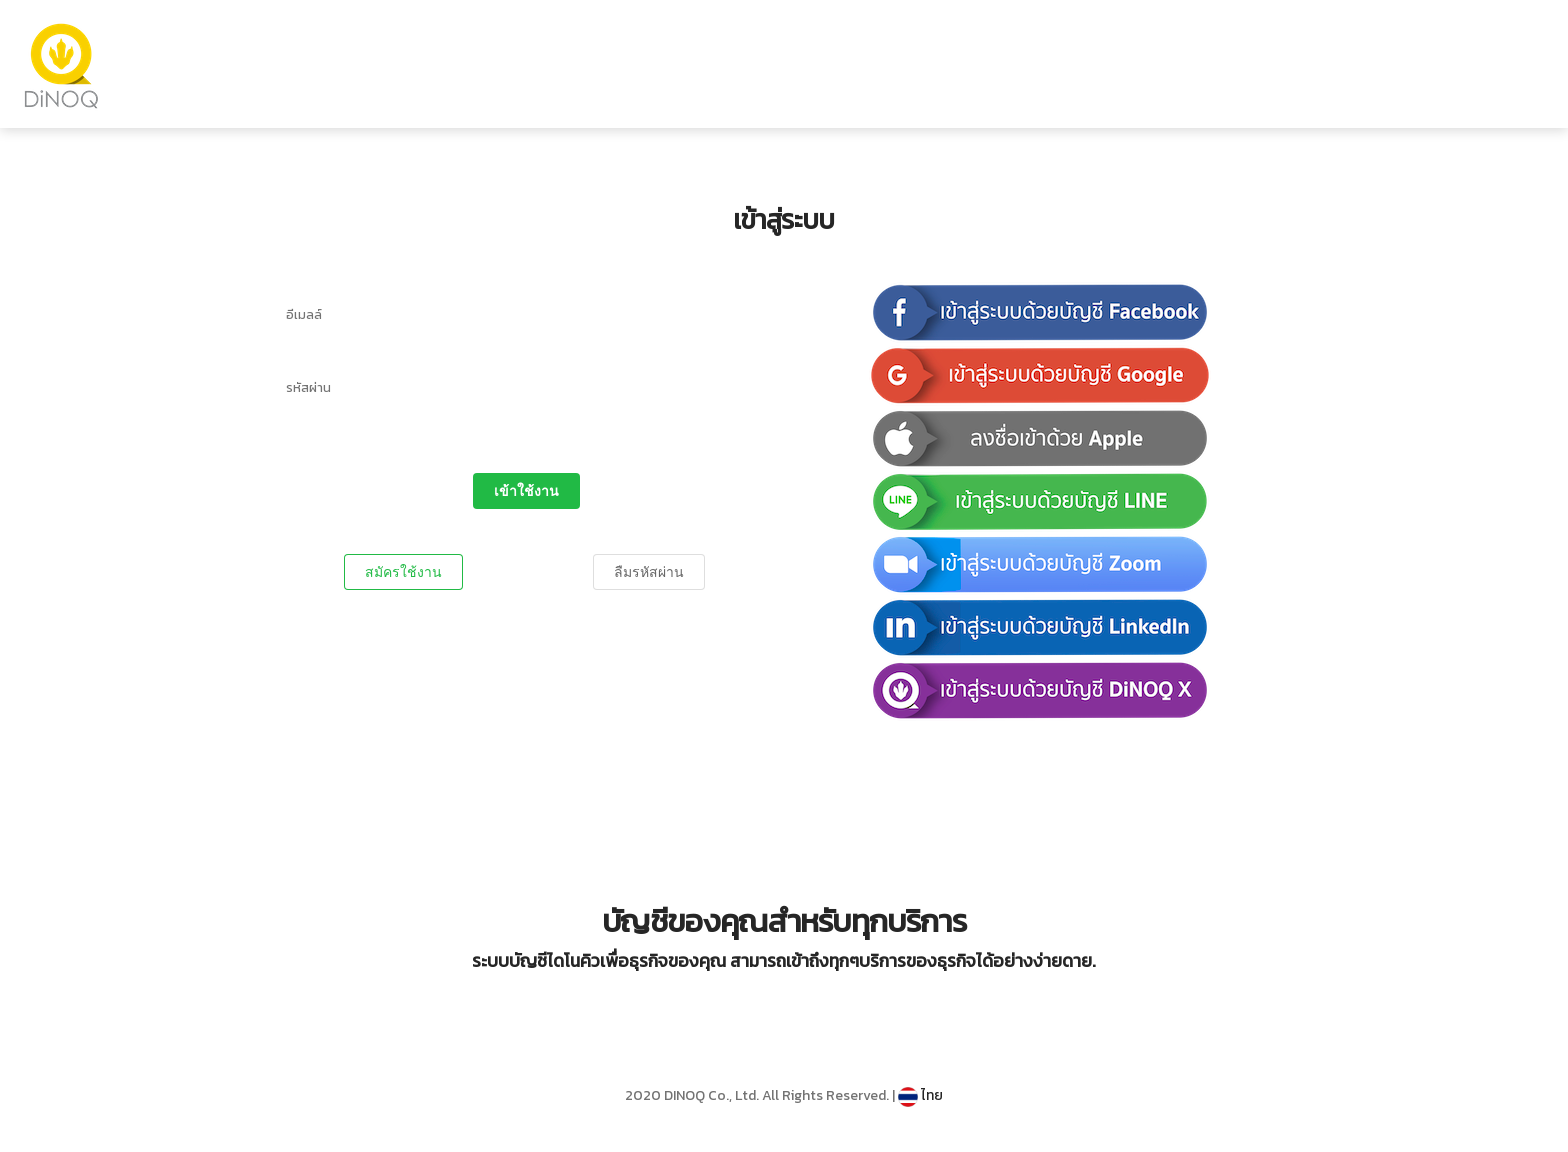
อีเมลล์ (304, 315)
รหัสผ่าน (308, 388)
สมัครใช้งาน (403, 571)
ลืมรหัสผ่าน (649, 571)
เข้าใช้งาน (526, 490)
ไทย (920, 1095)
